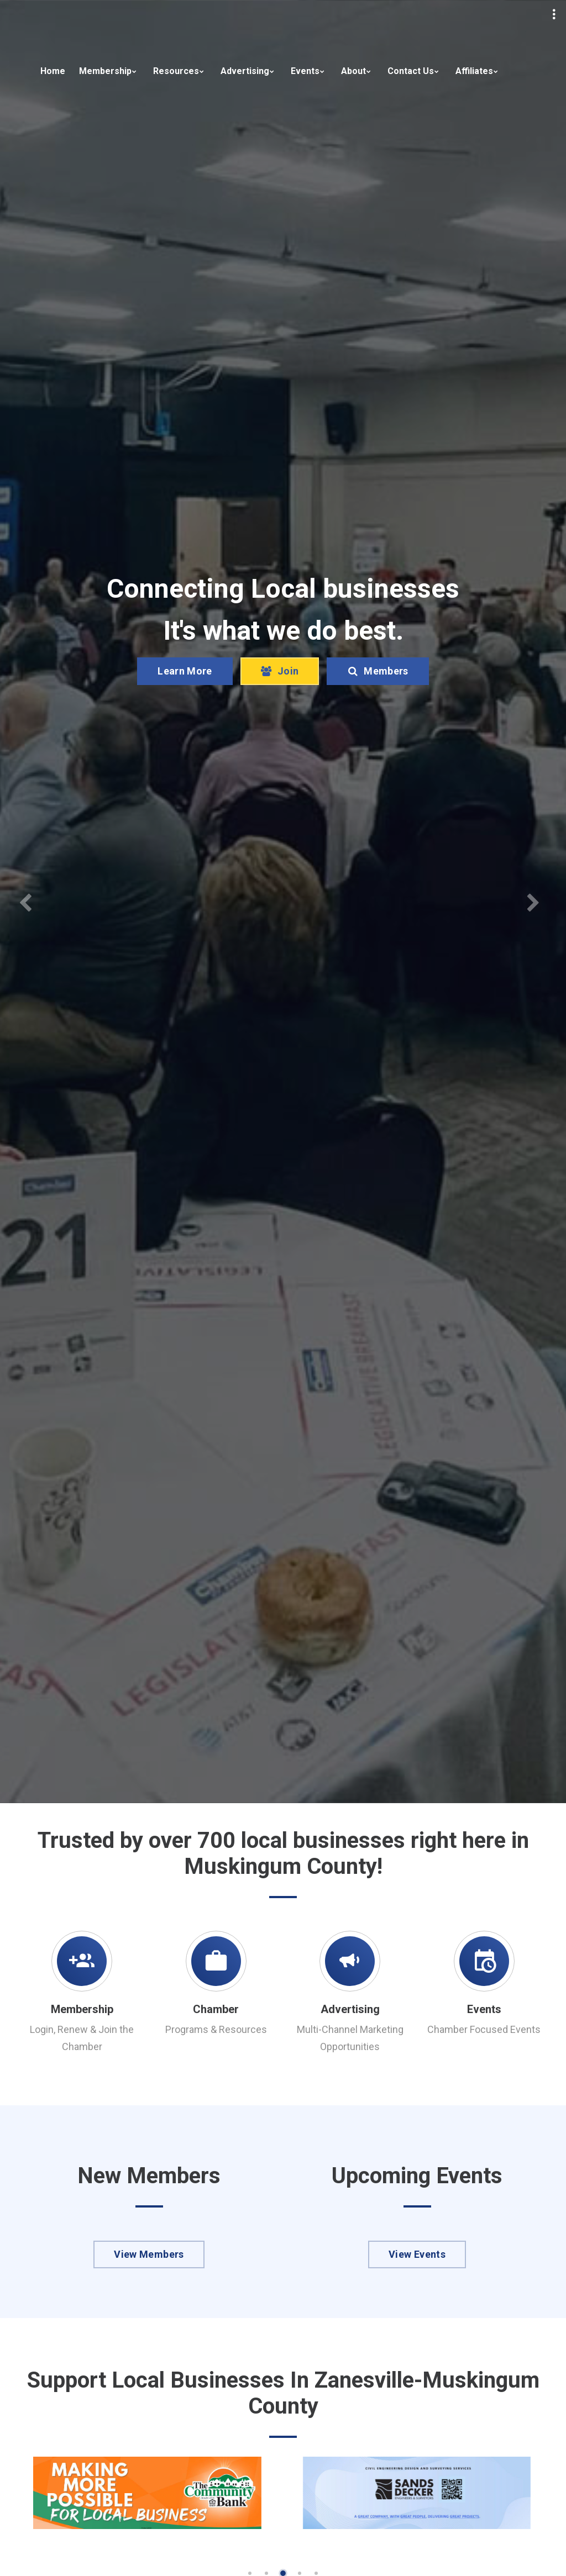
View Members (149, 2254)
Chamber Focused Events (484, 2029)
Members (377, 671)
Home (52, 71)
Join (279, 671)
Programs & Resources (216, 2029)
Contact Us (410, 71)
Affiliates (474, 71)
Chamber (216, 2009)
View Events (417, 2254)
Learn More (185, 671)
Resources (176, 71)
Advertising (245, 71)
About (353, 71)
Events (305, 71)
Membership (105, 71)
